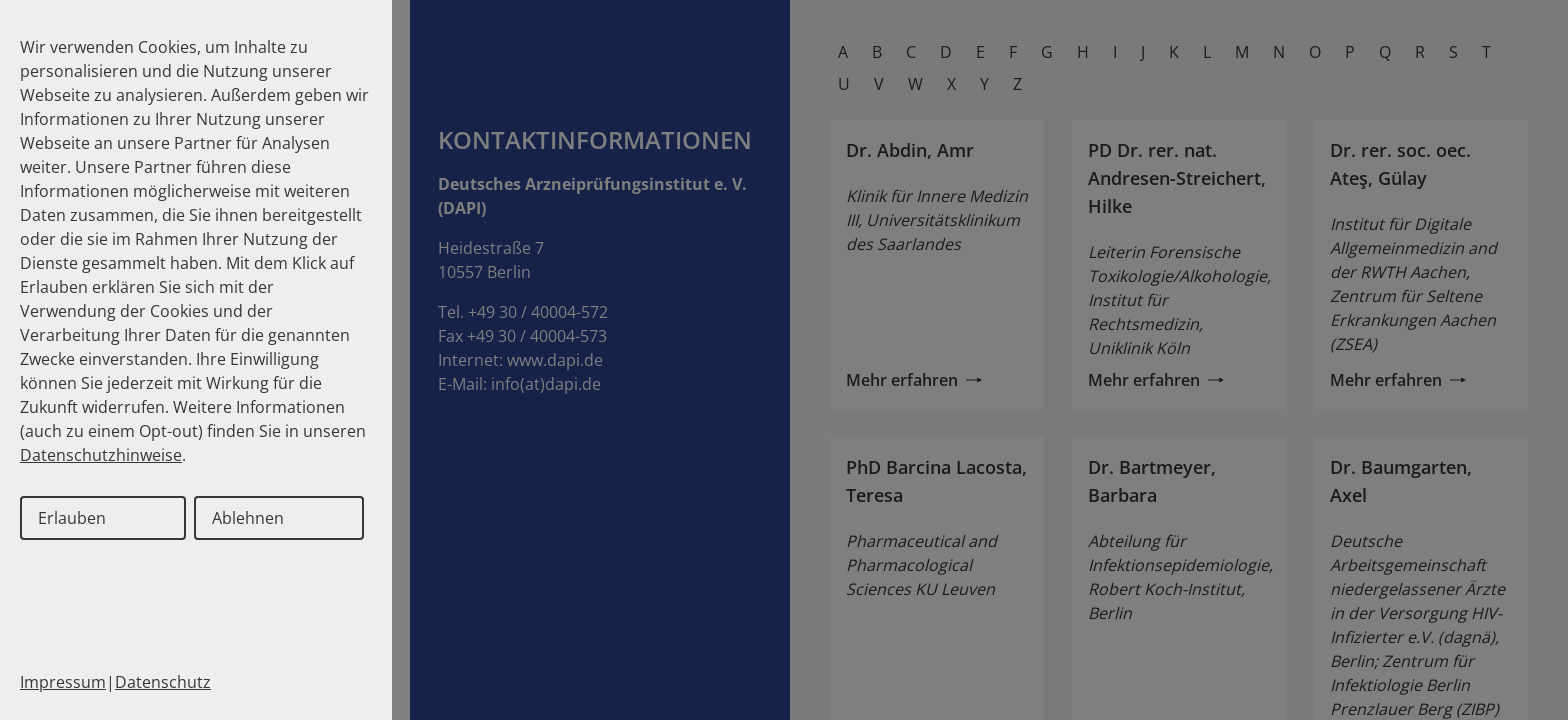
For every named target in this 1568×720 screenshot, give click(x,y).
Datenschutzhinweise (101, 455)
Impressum (63, 682)
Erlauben (72, 518)
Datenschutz (163, 682)
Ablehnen (248, 518)
